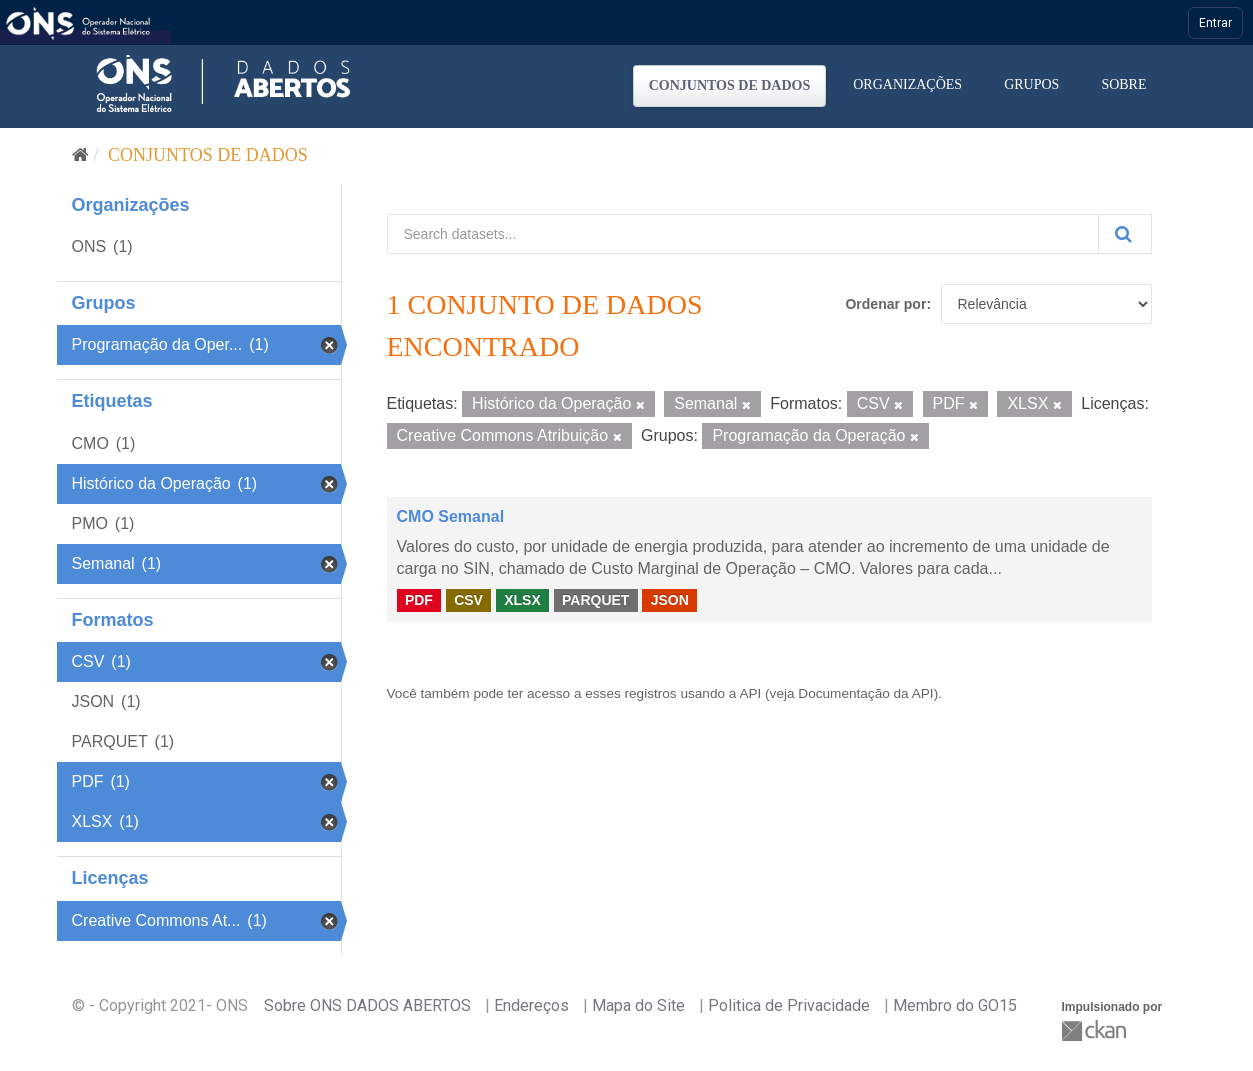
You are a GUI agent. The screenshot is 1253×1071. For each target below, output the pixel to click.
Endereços (531, 1005)
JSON (670, 600)
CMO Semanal (451, 516)
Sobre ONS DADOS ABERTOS (367, 1005)
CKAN (1096, 1030)
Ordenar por (885, 304)
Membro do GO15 (955, 1005)
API (750, 693)
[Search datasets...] (743, 234)
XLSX (522, 600)
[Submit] (1125, 234)
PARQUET (595, 600)
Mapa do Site (638, 1005)
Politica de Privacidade (789, 1005)
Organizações (907, 84)
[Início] (80, 155)
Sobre (1123, 84)
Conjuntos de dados (730, 85)
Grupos (1031, 84)
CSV (468, 600)
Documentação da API (865, 693)
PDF (419, 600)
